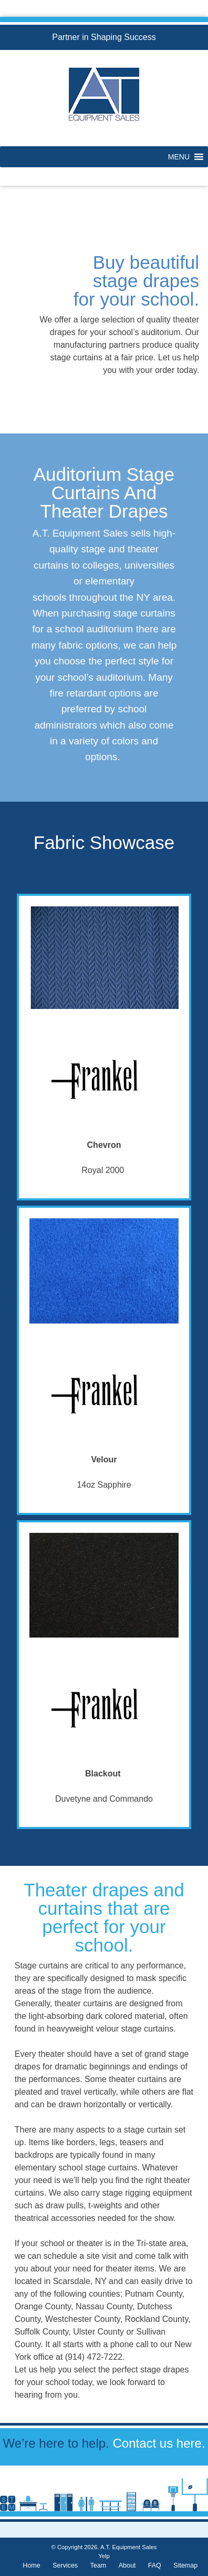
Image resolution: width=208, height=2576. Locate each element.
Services (65, 2565)
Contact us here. (158, 2443)
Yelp (103, 2556)
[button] (179, 156)
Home (31, 2565)
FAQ (154, 2565)
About (127, 2565)
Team (98, 2565)
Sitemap (185, 2565)
